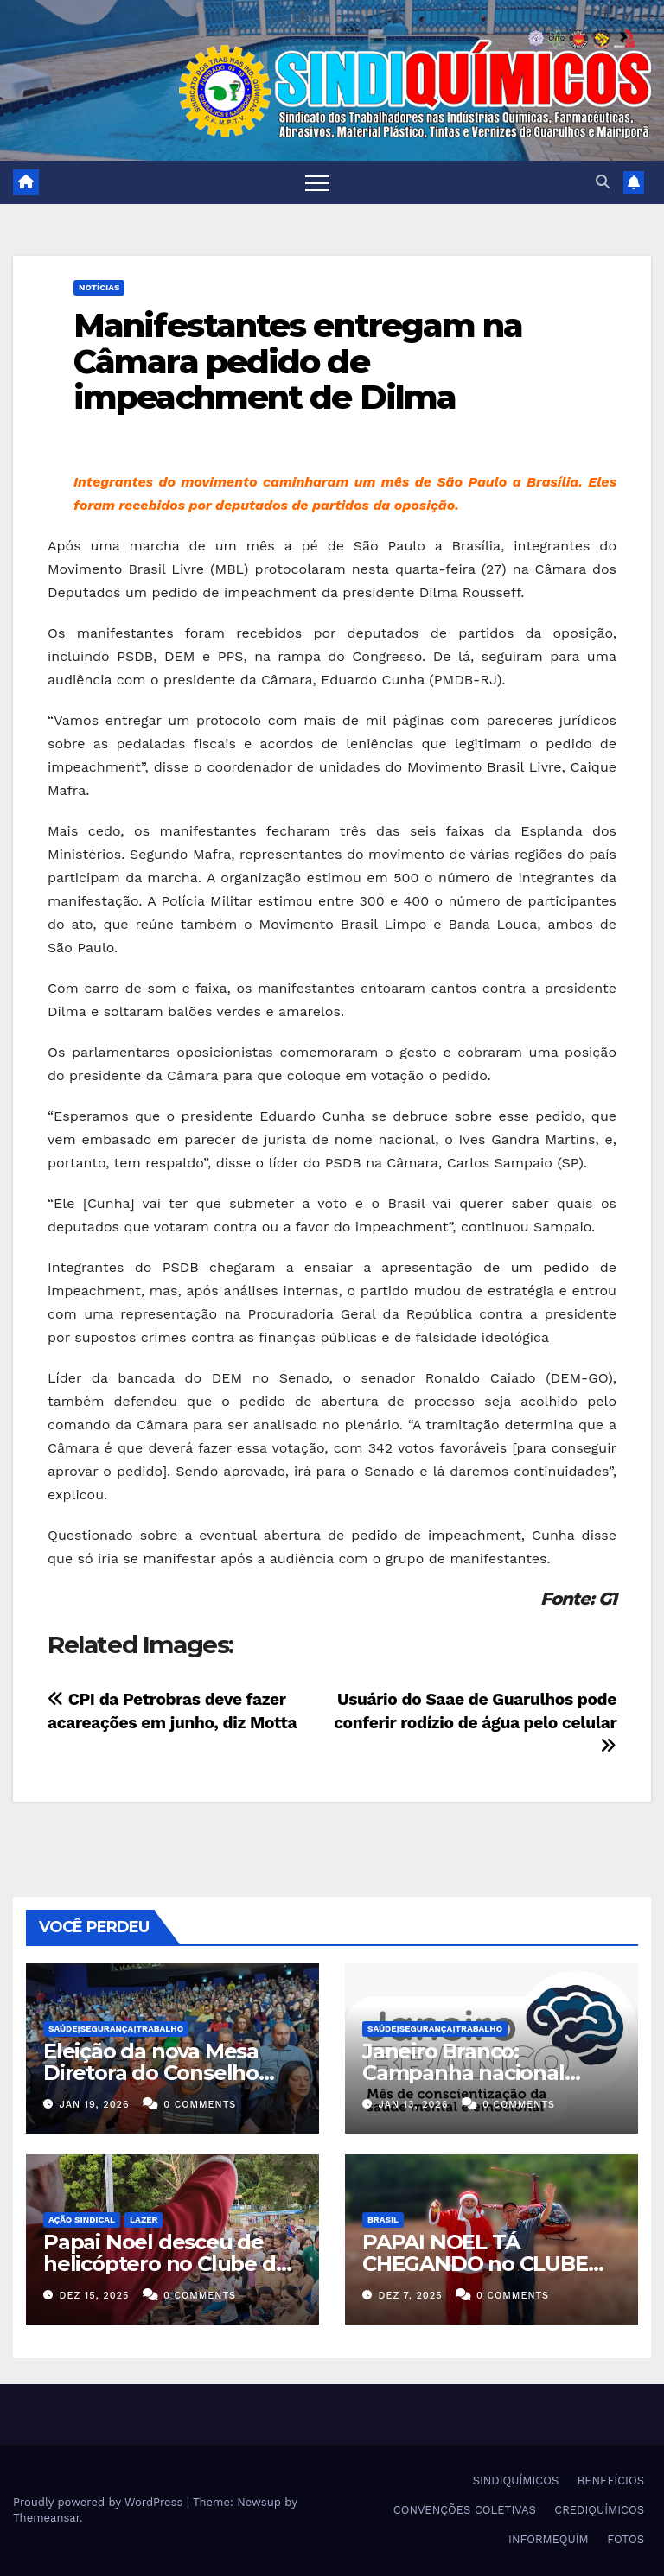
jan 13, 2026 (414, 2104)
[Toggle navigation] (317, 182)
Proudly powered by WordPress (100, 2502)
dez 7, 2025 (411, 2295)
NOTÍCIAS (99, 287)
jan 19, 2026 (95, 2104)
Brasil (383, 2219)
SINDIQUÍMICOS (516, 2480)
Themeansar (46, 2517)
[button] (603, 182)
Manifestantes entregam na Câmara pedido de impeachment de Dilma (298, 361)
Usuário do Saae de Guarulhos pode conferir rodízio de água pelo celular (475, 1721)
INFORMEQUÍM (548, 2539)
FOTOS (625, 2539)
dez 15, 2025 (95, 2295)
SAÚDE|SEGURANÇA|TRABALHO (115, 2028)
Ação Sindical (81, 2219)
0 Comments (199, 2104)
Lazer (143, 2219)
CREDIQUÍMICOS (599, 2509)
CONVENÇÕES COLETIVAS (464, 2509)
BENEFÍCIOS (611, 2480)
